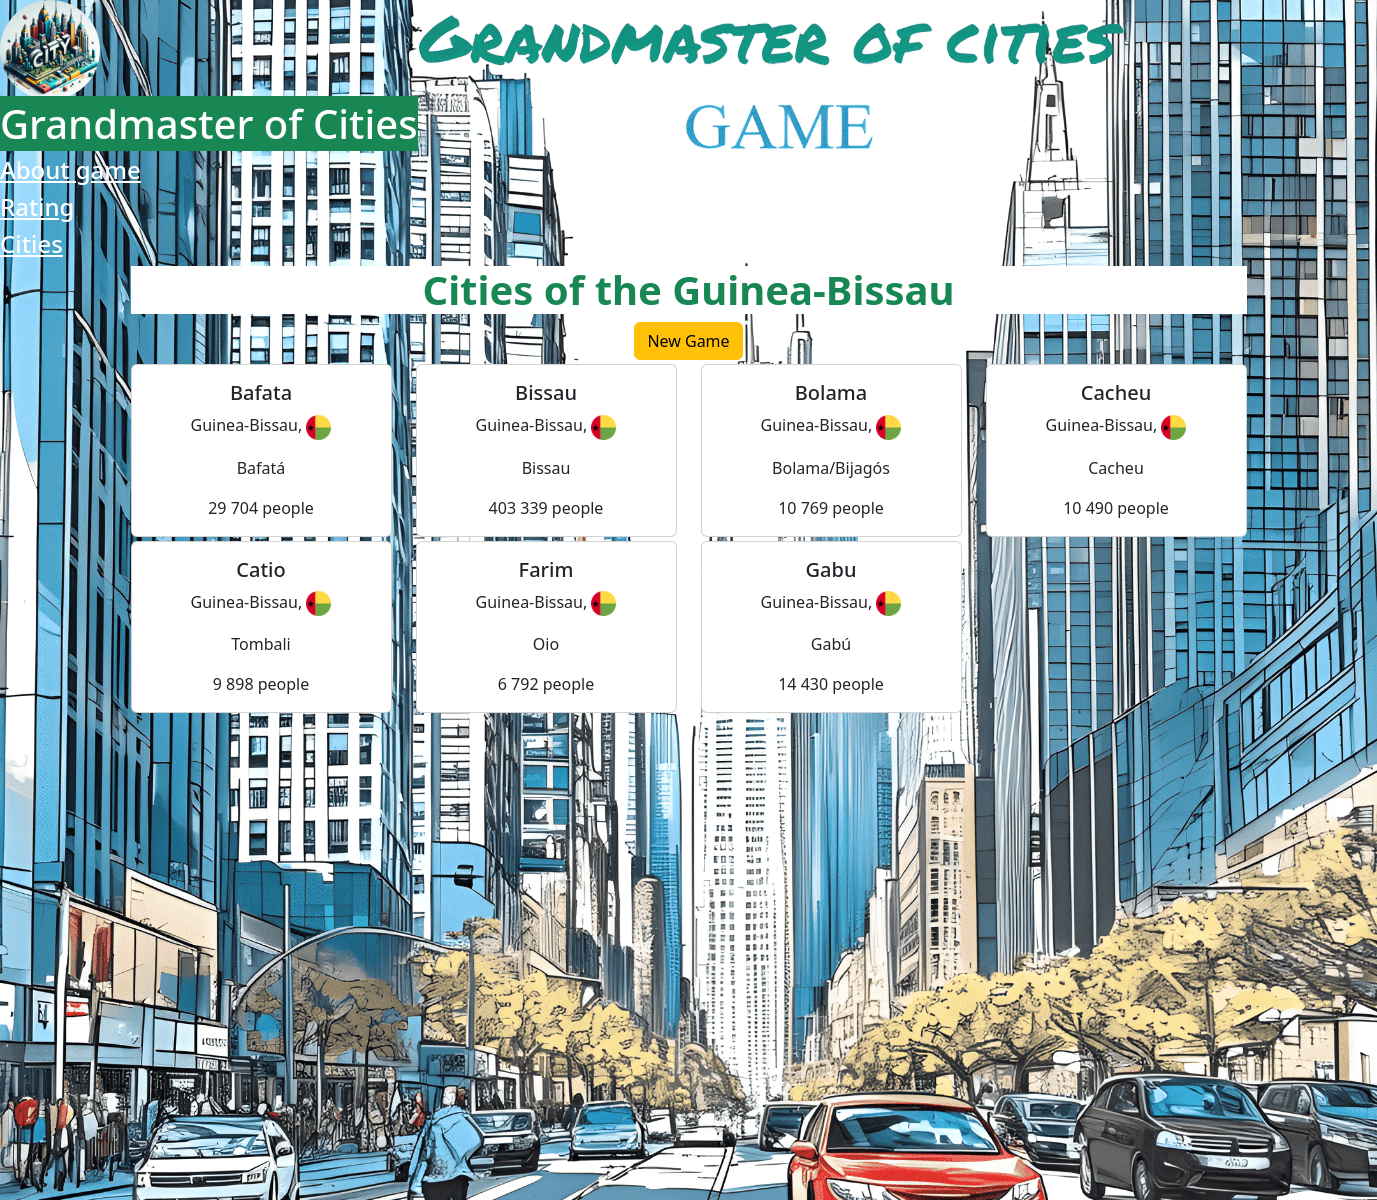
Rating (37, 206)
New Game (688, 341)
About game (70, 169)
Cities (31, 243)
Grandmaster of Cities (209, 123)
